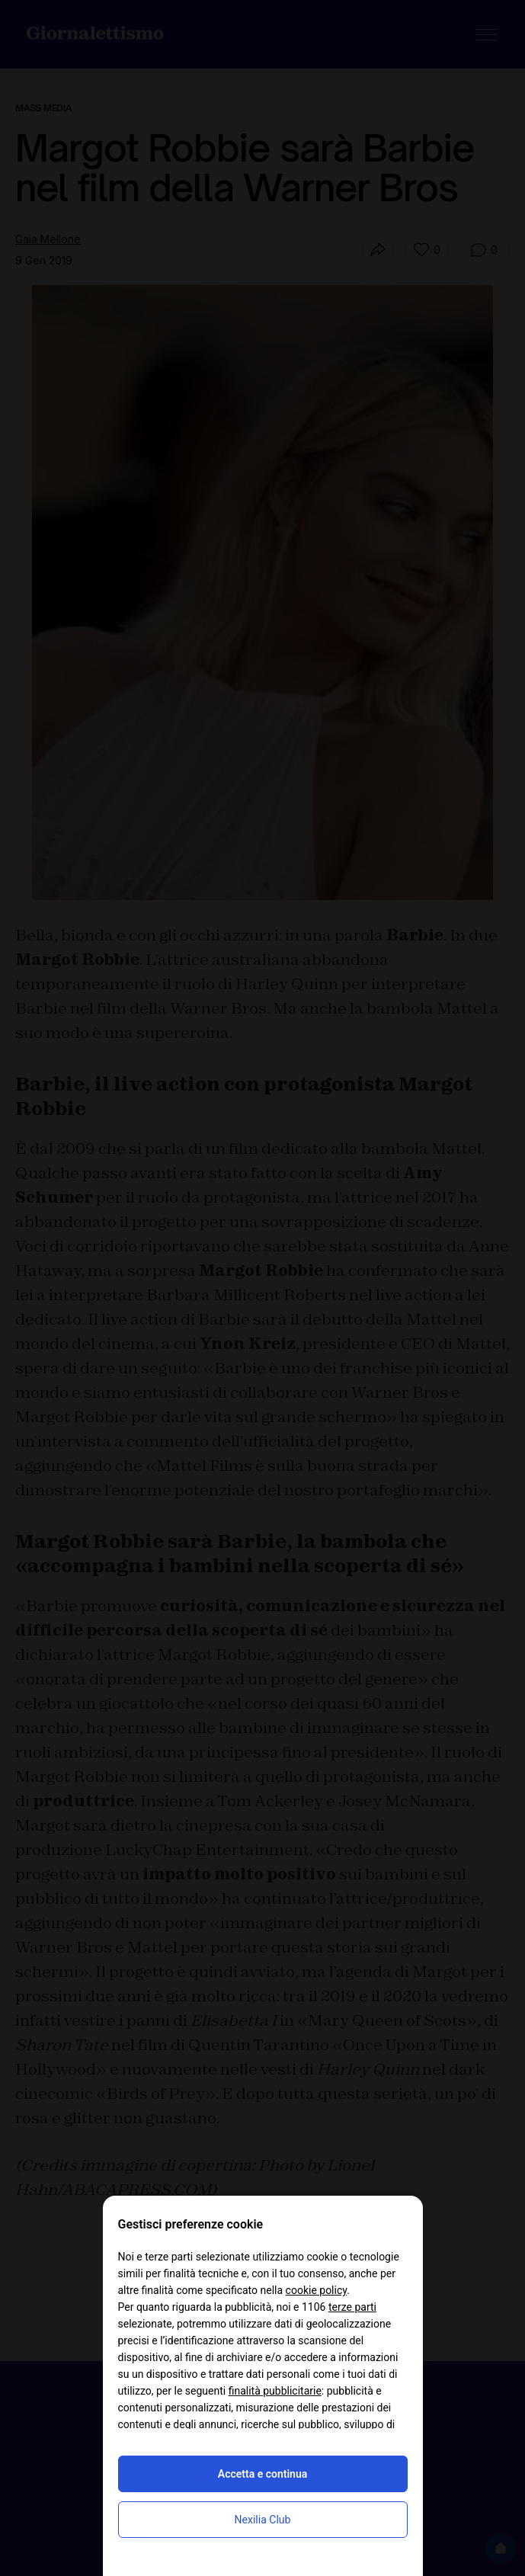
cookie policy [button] (316, 2290)
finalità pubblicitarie (275, 2391)
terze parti (352, 2307)
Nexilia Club (263, 2520)
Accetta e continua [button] (262, 2474)
